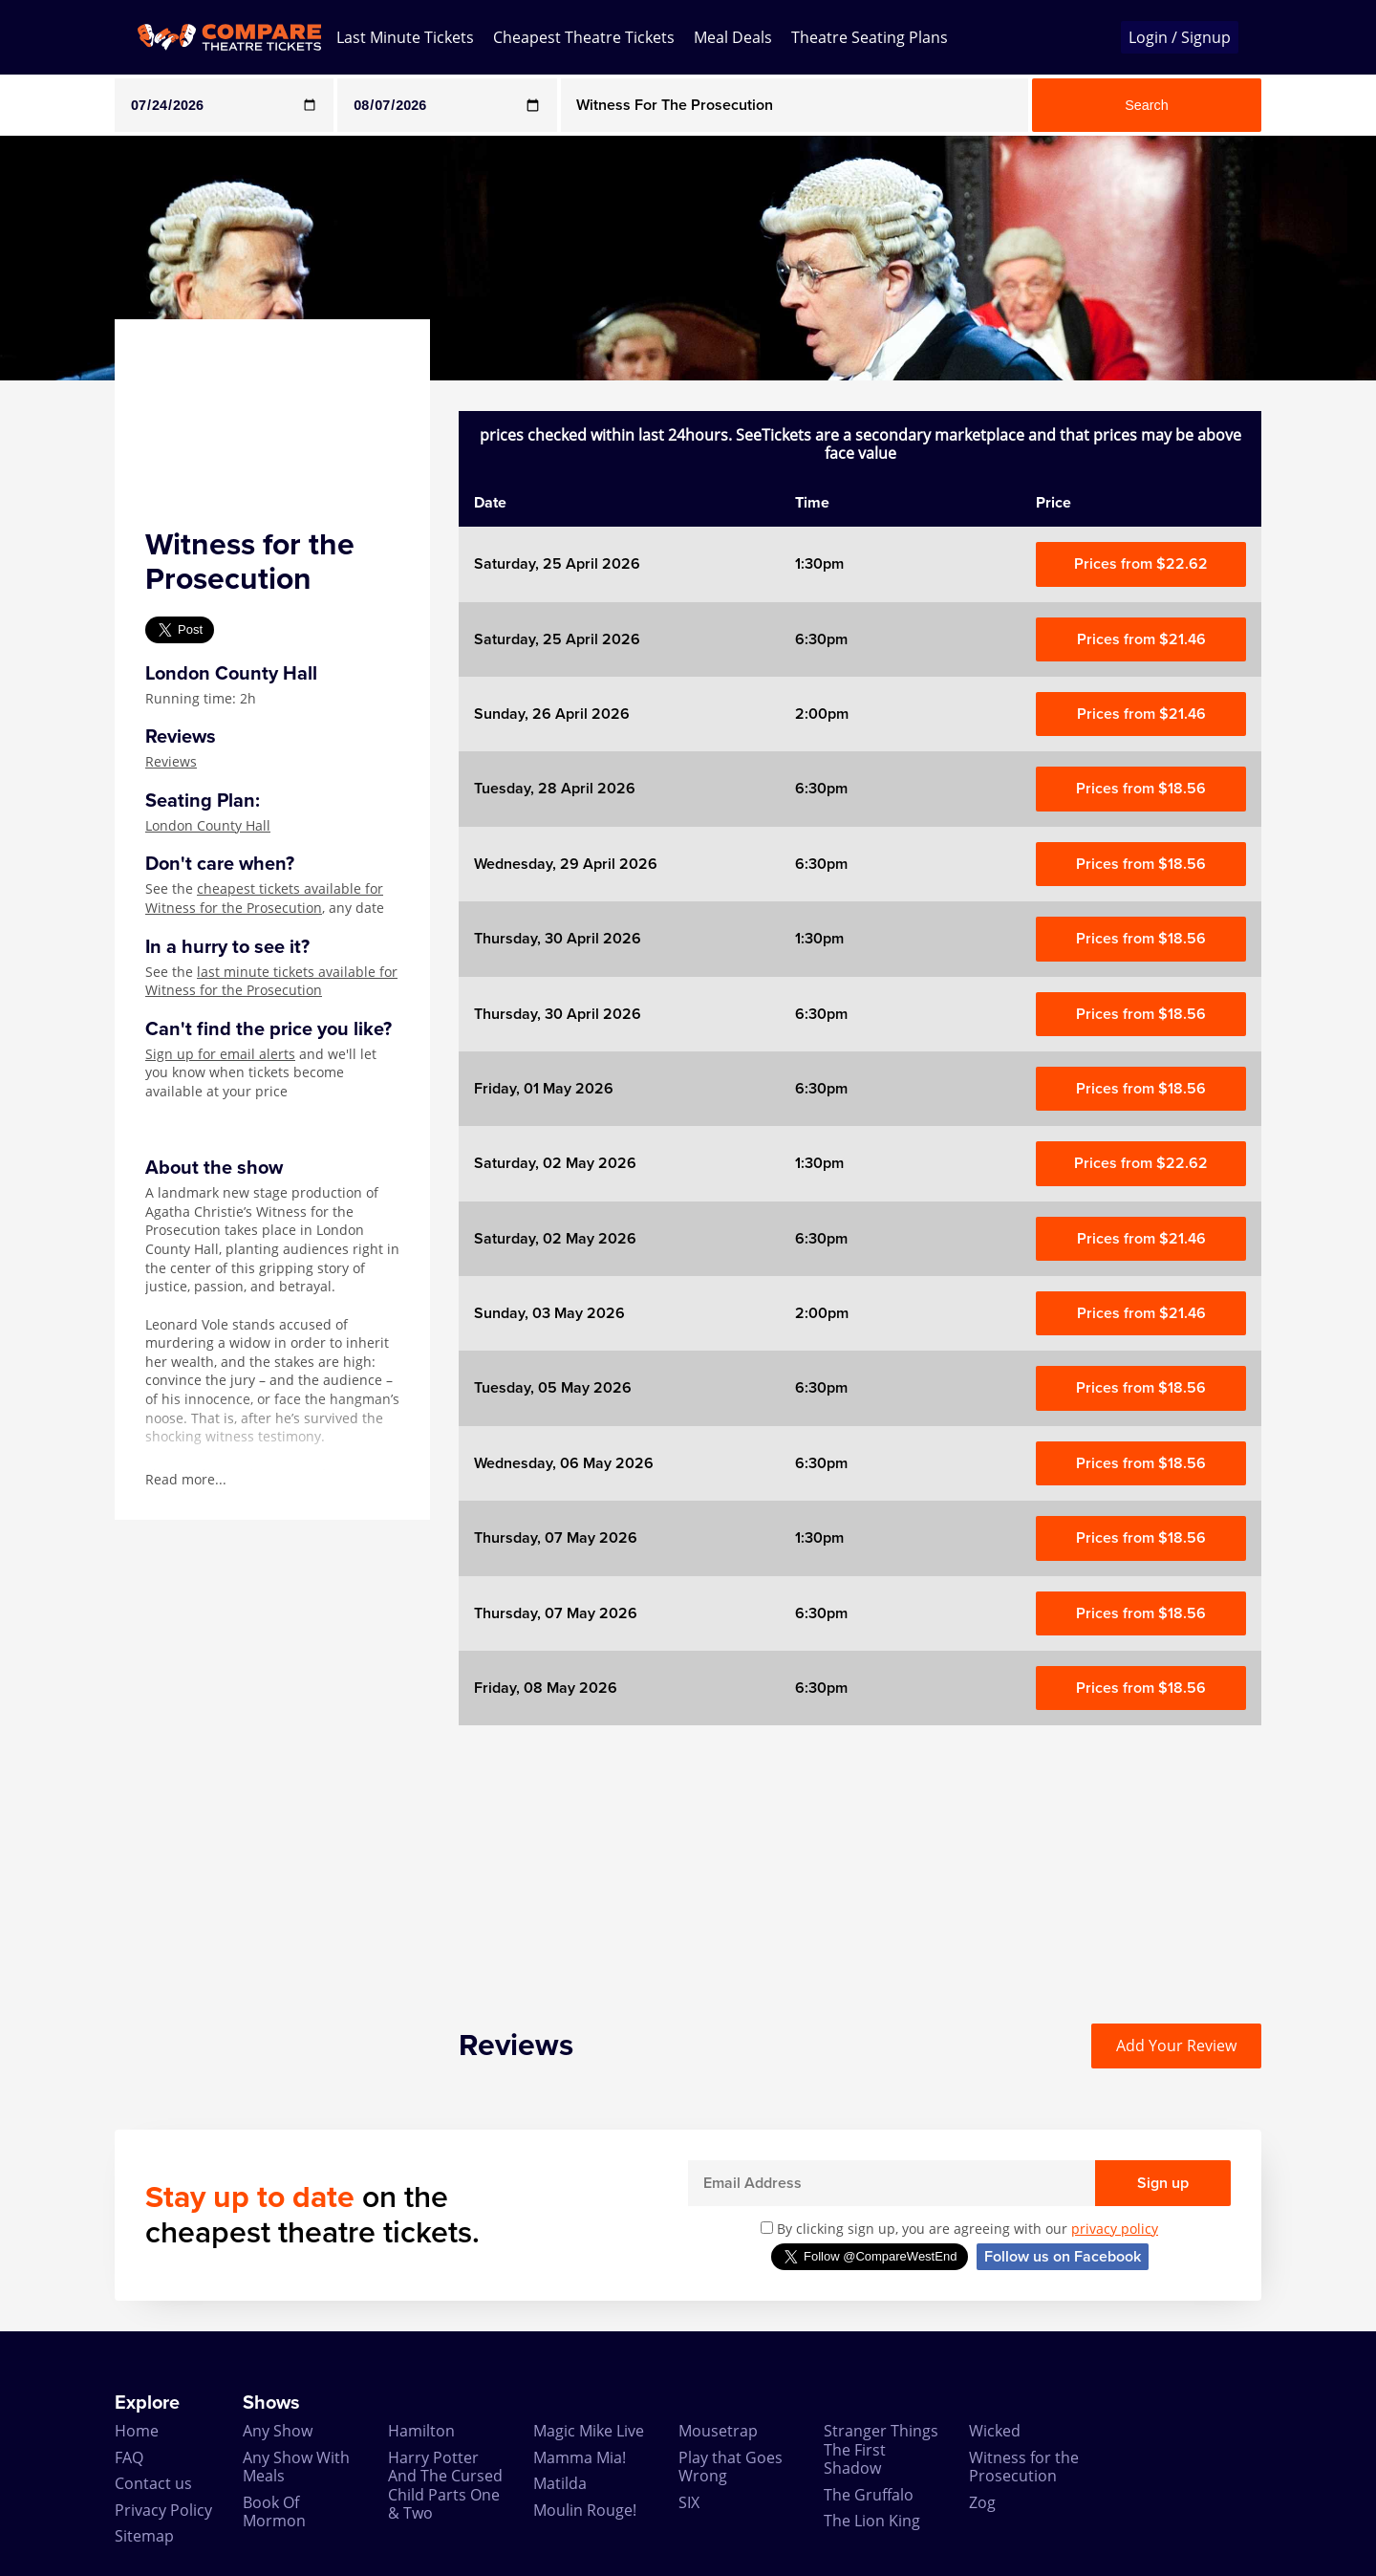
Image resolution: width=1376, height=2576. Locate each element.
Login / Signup (1180, 37)
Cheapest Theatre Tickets (584, 37)
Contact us (153, 2483)
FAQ (129, 2457)
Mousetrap (718, 2430)
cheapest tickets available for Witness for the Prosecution (264, 898)
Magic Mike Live (588, 2430)
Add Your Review (1176, 2045)
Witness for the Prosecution (1024, 2466)
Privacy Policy (163, 2510)
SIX (688, 2502)
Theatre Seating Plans (869, 37)
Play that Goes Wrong (730, 2466)
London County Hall (207, 825)
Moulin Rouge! (584, 2510)
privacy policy (1114, 2228)
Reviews (171, 761)
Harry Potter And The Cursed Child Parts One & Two (445, 2485)
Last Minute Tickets (405, 37)
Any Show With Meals (296, 2466)
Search (1147, 105)
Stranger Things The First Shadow (881, 2449)
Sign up (1163, 2183)
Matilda (560, 2483)
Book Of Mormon (274, 2511)
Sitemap (144, 2535)
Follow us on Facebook (1062, 2256)
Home (137, 2430)
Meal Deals (733, 37)
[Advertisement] (860, 1859)
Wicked (995, 2430)
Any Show (277, 2430)
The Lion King (872, 2520)
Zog (982, 2502)
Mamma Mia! (579, 2457)
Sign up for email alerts (220, 1054)
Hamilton (421, 2430)
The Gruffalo (869, 2494)
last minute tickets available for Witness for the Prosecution (271, 981)
